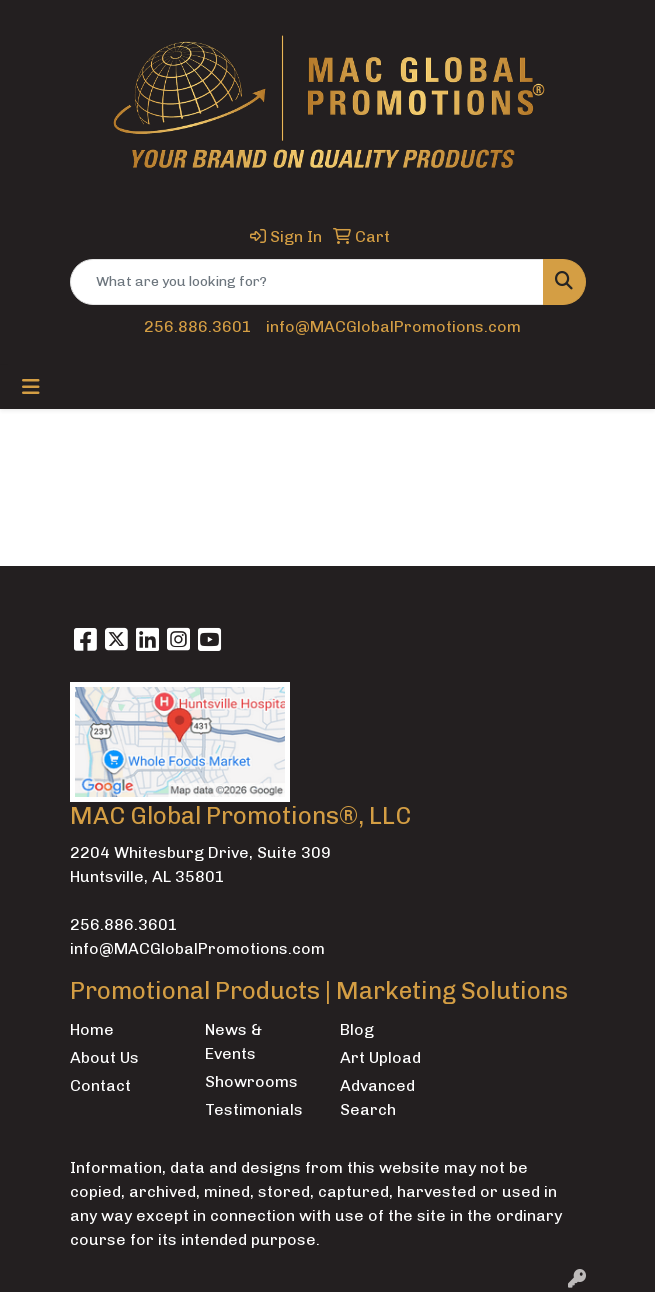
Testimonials (254, 1109)
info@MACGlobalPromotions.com (393, 326)
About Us (104, 1057)
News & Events (233, 1041)
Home (92, 1029)
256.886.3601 (198, 326)
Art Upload (380, 1057)
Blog (357, 1029)
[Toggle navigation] (31, 387)
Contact (100, 1085)
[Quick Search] (307, 282)
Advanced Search (377, 1097)
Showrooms (251, 1081)
